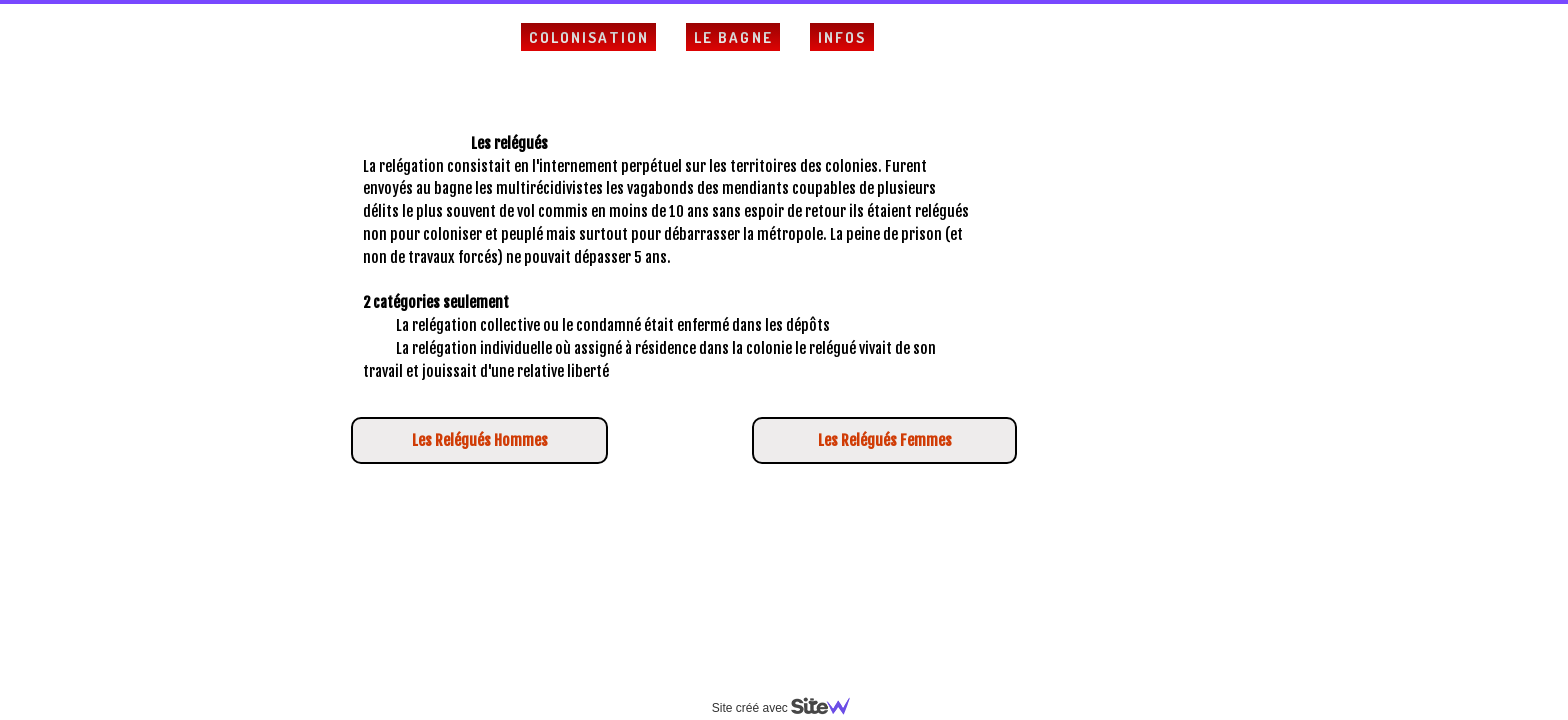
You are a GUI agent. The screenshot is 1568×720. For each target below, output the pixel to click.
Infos (842, 37)
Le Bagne (733, 37)
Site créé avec (789, 708)
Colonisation (589, 37)
